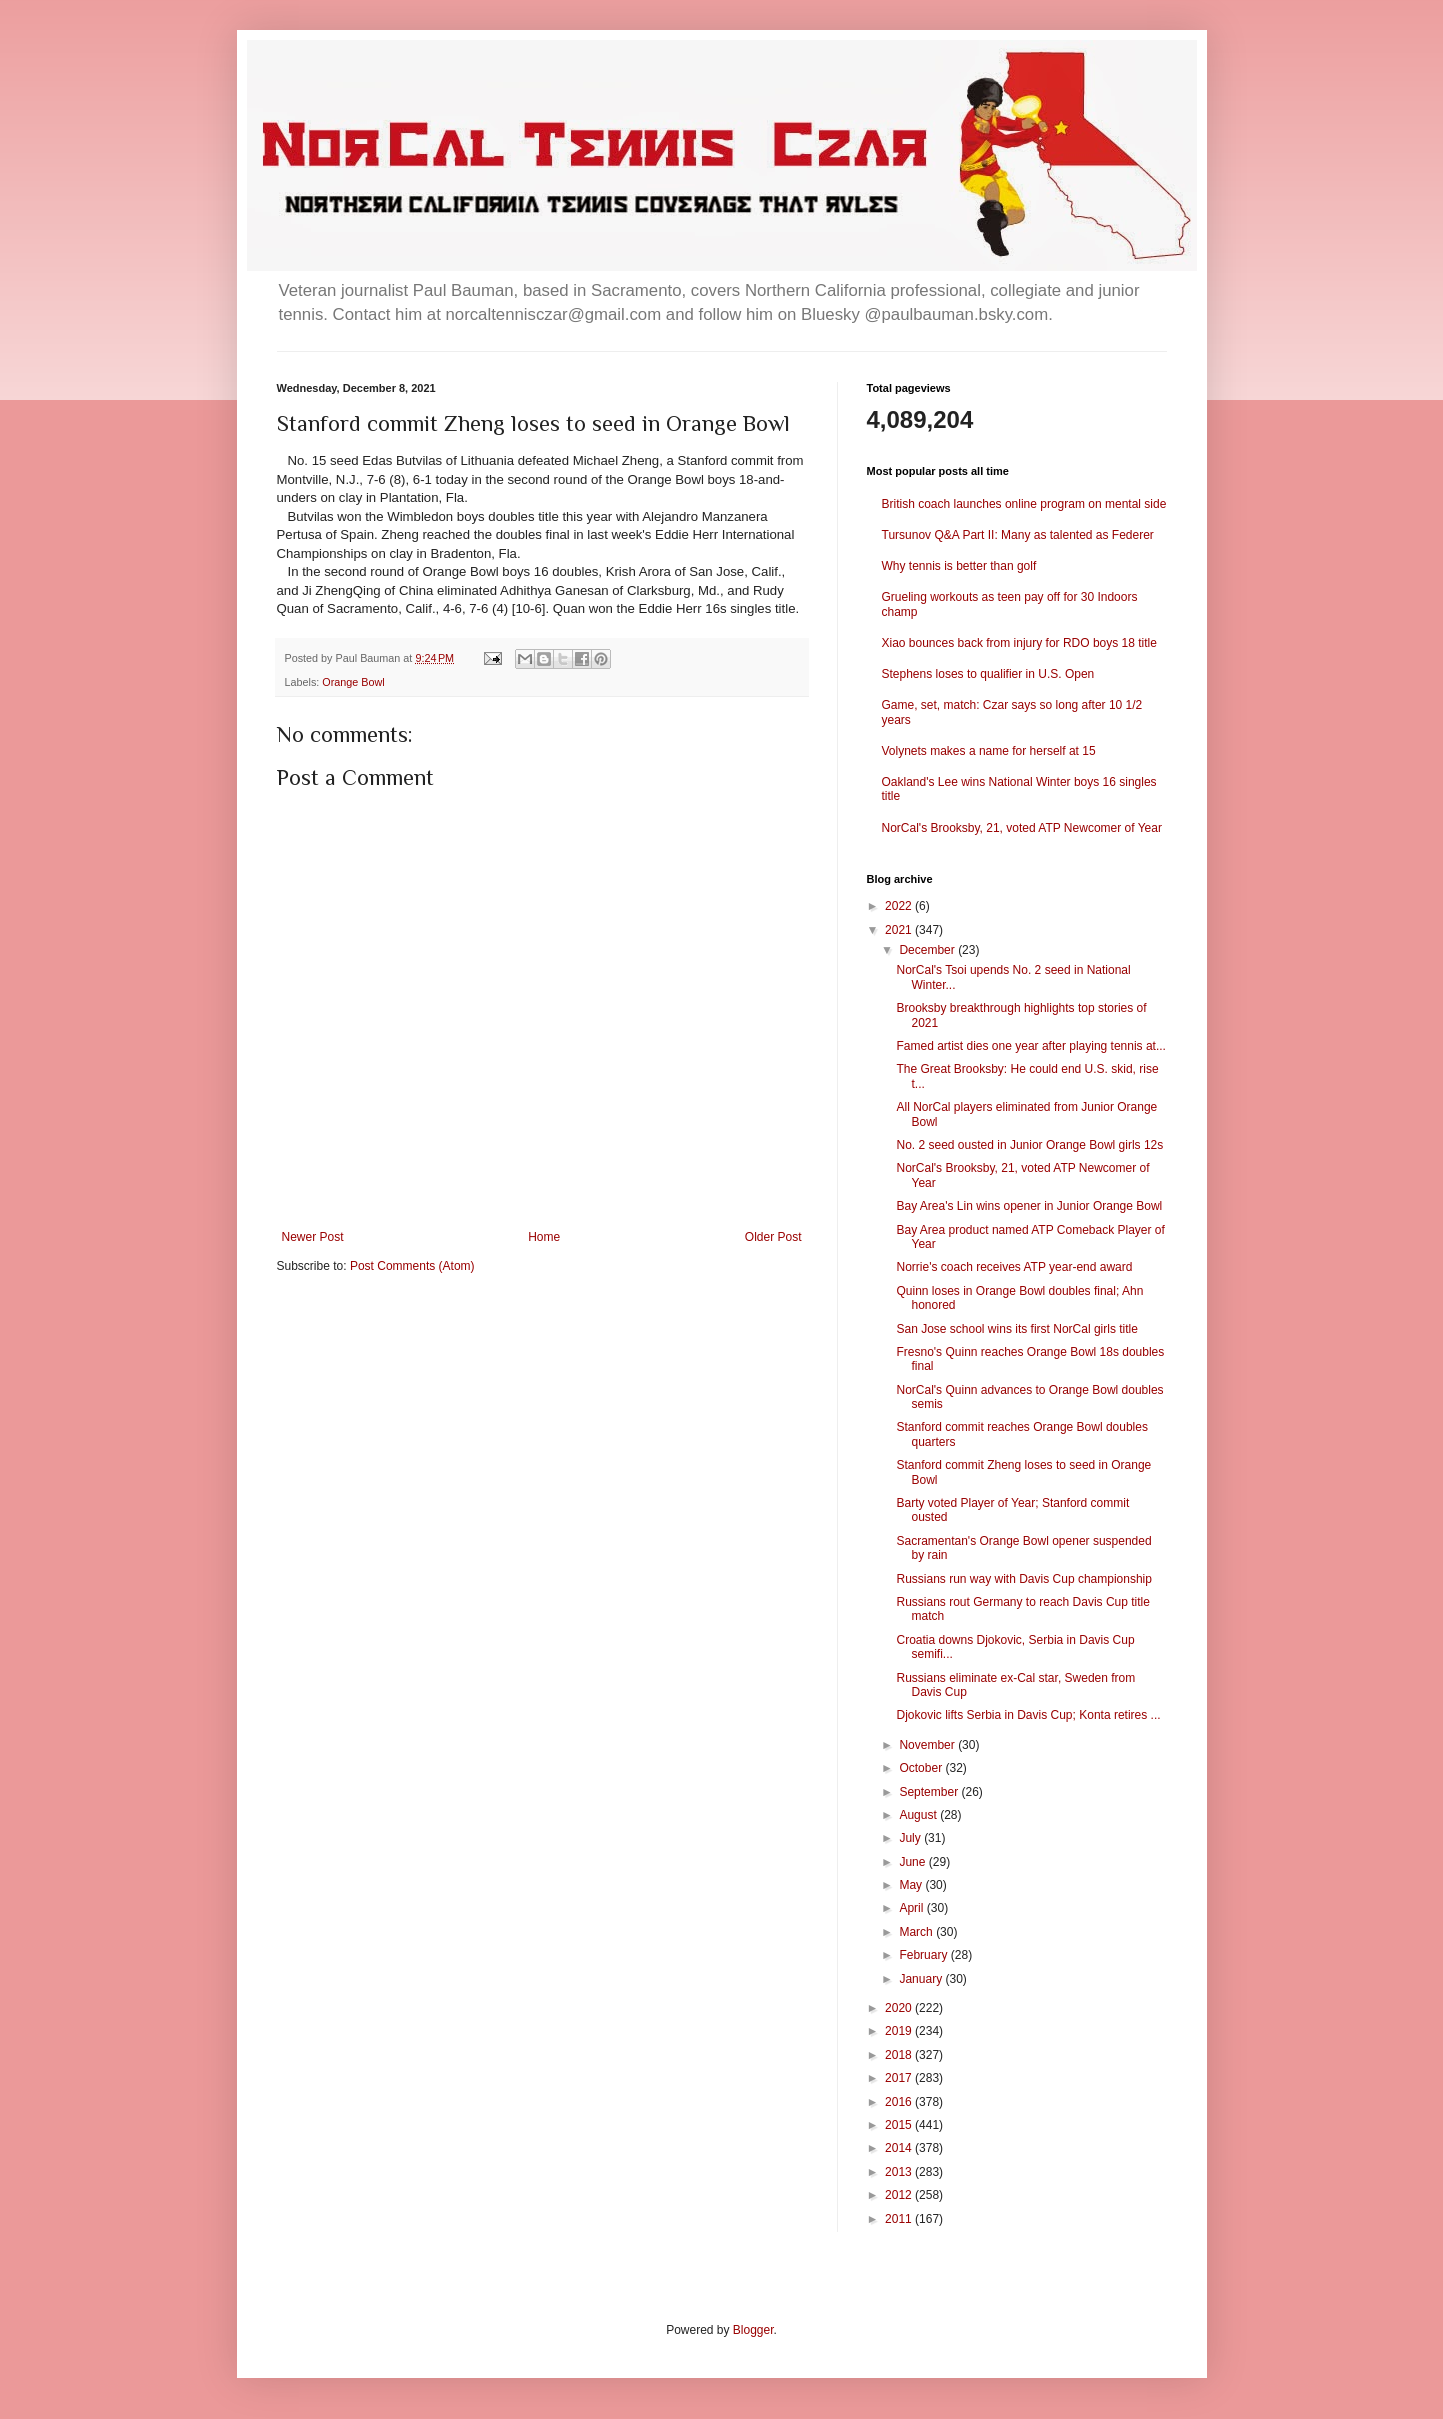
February (924, 1955)
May (912, 1885)
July (911, 1838)
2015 (900, 2125)
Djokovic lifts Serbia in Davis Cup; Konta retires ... (1028, 1715)
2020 (900, 2008)
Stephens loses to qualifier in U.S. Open (988, 674)
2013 (900, 2172)
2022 (900, 906)
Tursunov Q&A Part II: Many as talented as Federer (1018, 535)
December (928, 950)
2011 (900, 2219)
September (930, 1792)
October (922, 1768)
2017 (900, 2078)
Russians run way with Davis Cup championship (1023, 1579)
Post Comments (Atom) (412, 1266)
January (922, 1979)
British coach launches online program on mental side (1024, 504)
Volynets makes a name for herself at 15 (989, 751)
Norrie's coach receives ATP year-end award (1014, 1267)
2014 (900, 2148)
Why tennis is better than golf (959, 566)
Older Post (773, 1237)
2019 (900, 2031)
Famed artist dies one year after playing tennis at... (1030, 1046)
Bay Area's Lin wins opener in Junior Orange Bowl (1029, 1206)
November (928, 1745)
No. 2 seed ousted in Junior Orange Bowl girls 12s (1029, 1145)
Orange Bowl (353, 682)
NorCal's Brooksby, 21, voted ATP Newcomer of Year (1022, 828)
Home (544, 1237)
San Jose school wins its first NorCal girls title (1016, 1329)
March (917, 1932)
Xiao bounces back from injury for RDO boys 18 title (1019, 643)
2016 (900, 2102)
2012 (900, 2195)
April (912, 1908)
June (913, 1862)
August (919, 1815)
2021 (900, 930)
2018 (900, 2055)
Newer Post (313, 1237)
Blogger (753, 2330)
